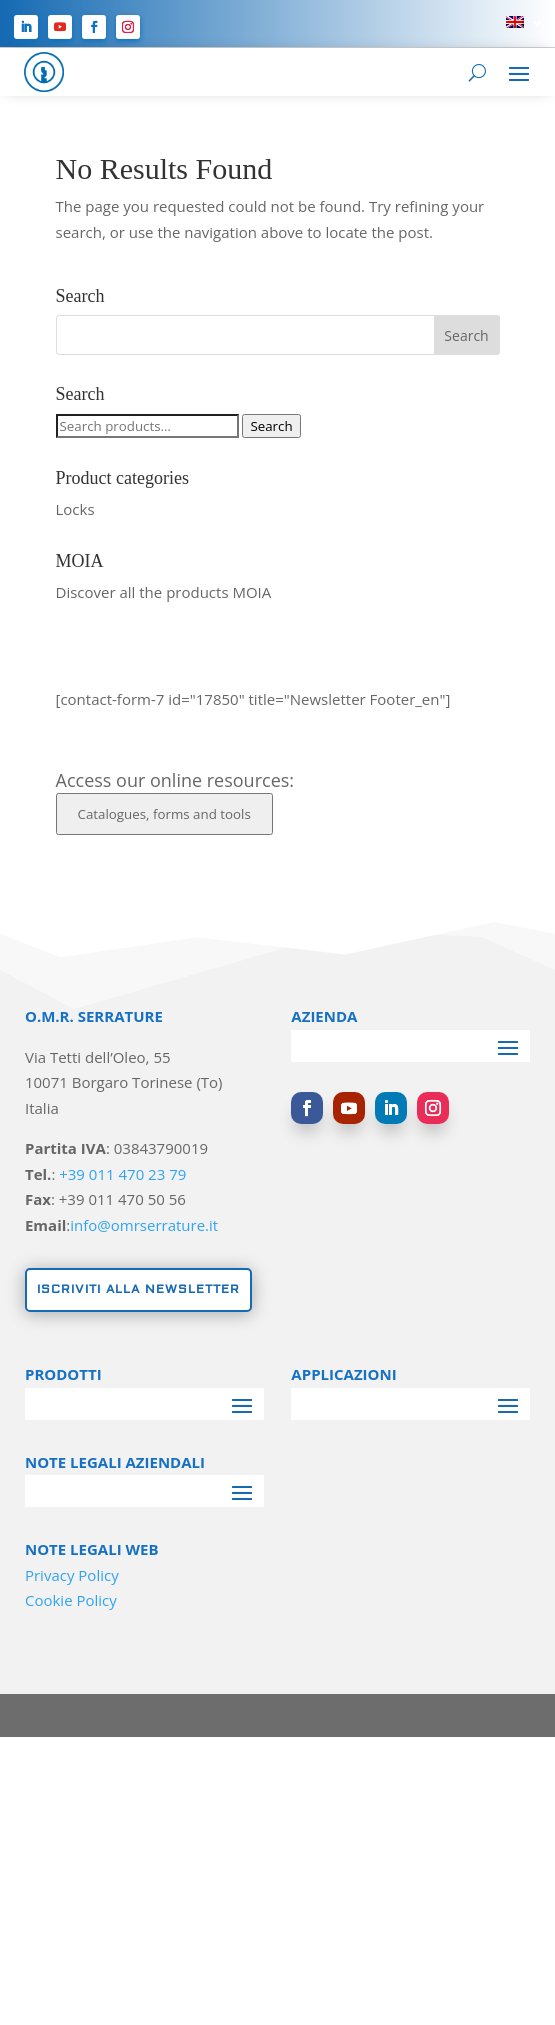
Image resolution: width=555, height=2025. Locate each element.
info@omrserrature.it (144, 1225)
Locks (75, 509)
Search (271, 426)
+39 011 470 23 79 (122, 1174)
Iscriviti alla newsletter (138, 1289)
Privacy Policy (72, 1575)
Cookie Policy (71, 1600)
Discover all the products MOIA (164, 592)
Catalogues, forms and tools (164, 814)
